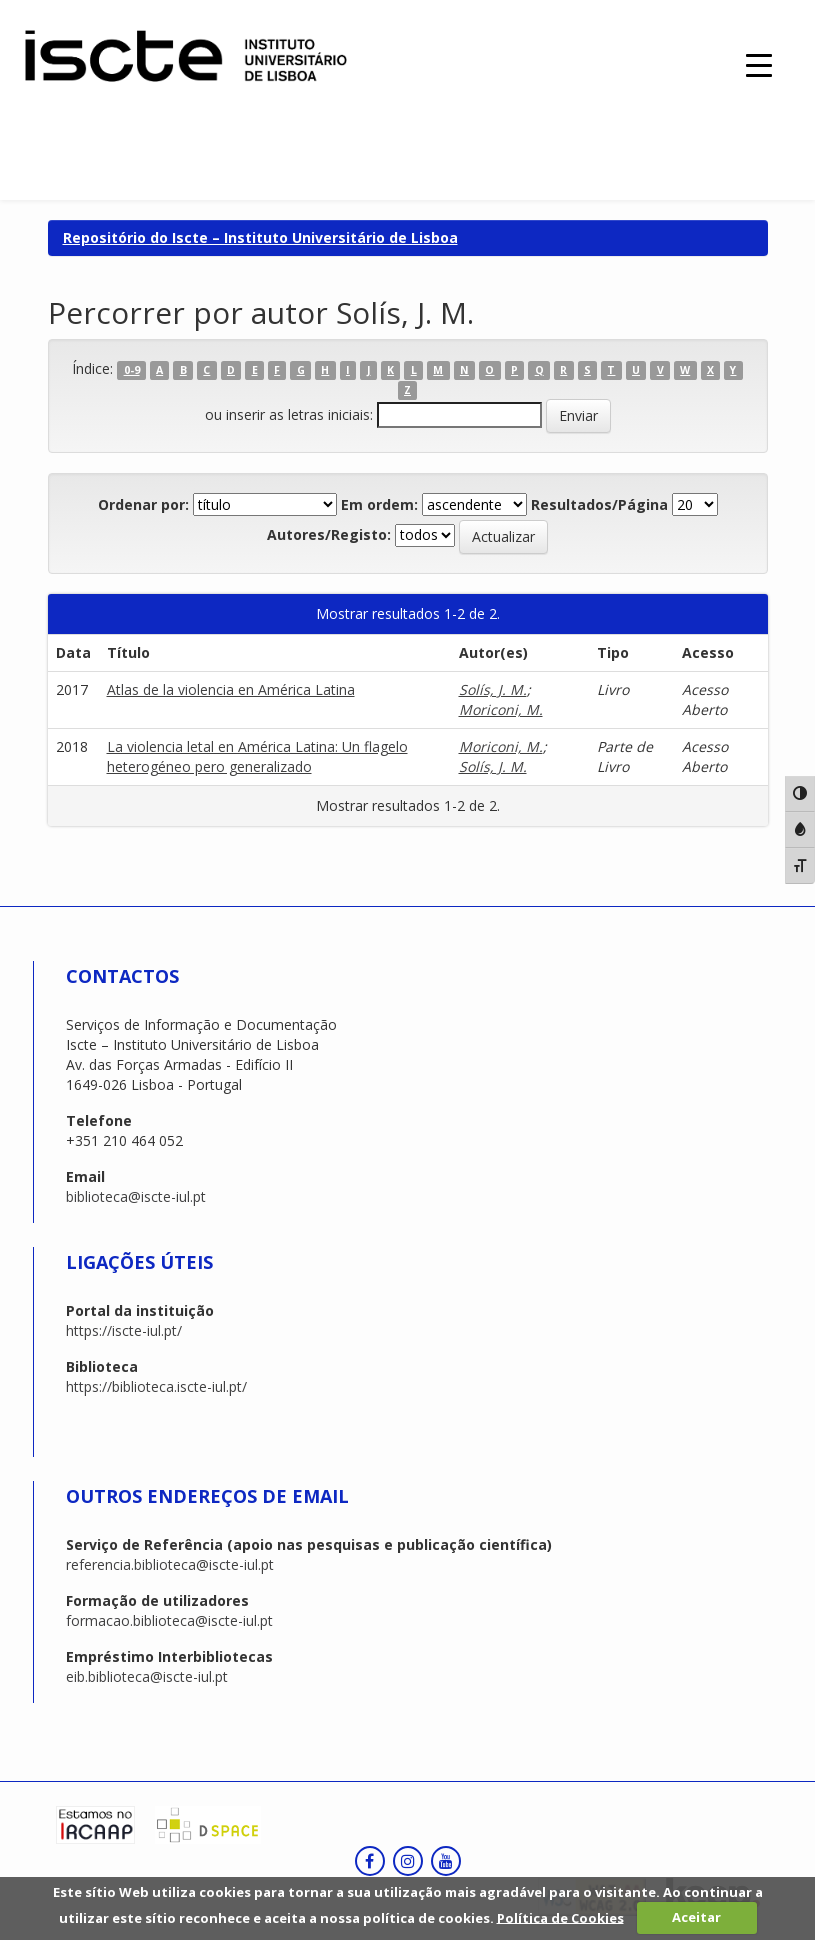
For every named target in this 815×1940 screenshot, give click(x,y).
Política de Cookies (560, 1917)
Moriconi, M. (501, 709)
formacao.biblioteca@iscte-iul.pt (169, 1620)
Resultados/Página (599, 504)
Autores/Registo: (329, 534)
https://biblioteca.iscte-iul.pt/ (156, 1386)
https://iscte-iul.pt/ (124, 1330)
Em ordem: (379, 504)
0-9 (132, 370)
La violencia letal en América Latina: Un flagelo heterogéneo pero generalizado (257, 756)
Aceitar (696, 1917)
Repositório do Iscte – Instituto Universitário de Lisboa (260, 237)
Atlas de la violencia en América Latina (231, 689)
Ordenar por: (143, 504)
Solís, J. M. (493, 689)
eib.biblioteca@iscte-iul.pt (147, 1676)
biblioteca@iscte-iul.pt (136, 1196)
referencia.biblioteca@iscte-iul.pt (170, 1564)
